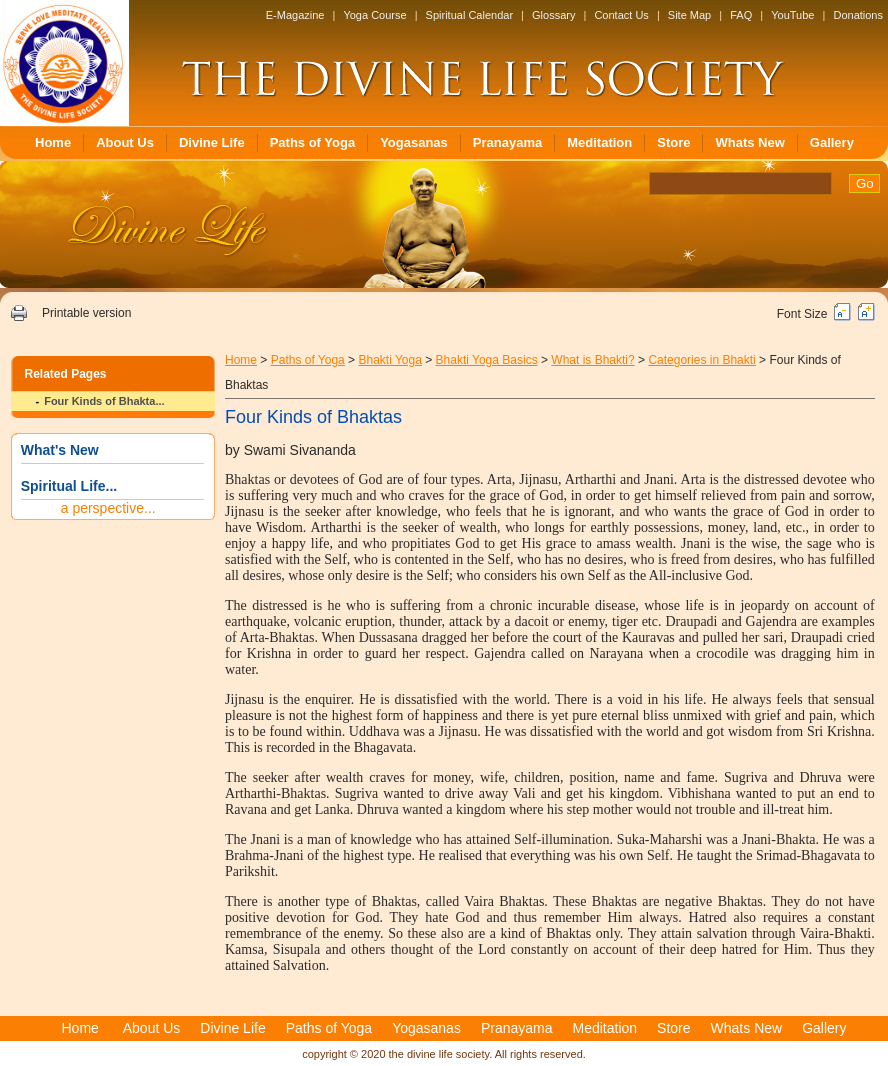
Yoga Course (374, 15)
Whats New (749, 142)
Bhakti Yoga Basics (487, 360)
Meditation (599, 142)
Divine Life (212, 142)
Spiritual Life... (69, 486)
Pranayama (507, 142)
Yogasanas (414, 142)
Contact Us (621, 15)
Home (53, 142)
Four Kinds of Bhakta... (104, 401)
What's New (60, 450)
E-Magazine (295, 15)
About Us (125, 142)
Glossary (553, 15)
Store (673, 142)
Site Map (689, 15)
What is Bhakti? (592, 360)
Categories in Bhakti (701, 360)
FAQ (741, 15)
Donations (858, 15)
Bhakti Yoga (389, 360)
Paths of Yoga (312, 142)
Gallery (832, 142)
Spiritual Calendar (469, 15)
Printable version (86, 313)
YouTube (792, 15)
